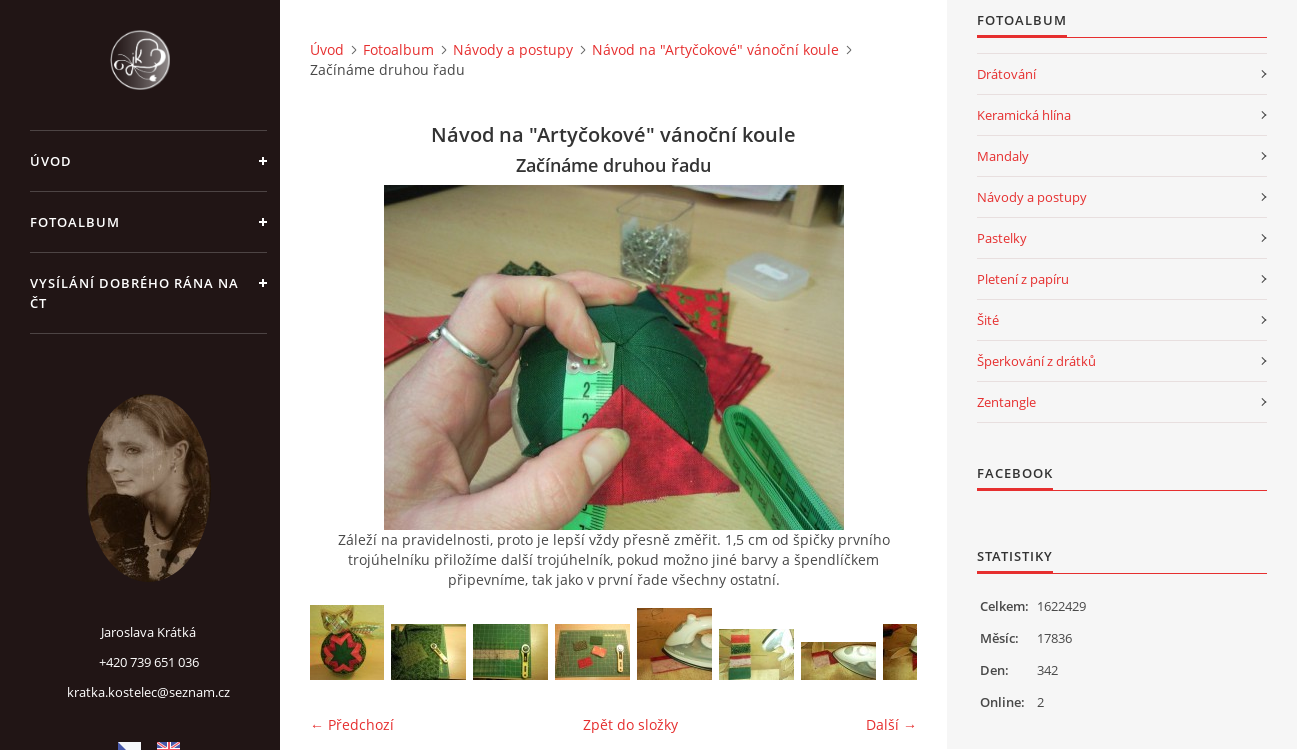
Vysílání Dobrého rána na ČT (134, 293)
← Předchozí (352, 724)
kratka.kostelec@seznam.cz (148, 692)
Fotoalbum (75, 222)
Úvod (51, 161)
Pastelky (1002, 238)
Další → (891, 724)
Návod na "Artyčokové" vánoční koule (715, 49)
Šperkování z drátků (1036, 361)
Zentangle (1006, 402)
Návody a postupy (513, 49)
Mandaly (1003, 156)
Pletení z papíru (1023, 279)
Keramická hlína (1024, 115)
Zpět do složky (630, 724)
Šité (988, 320)
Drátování (1006, 74)
